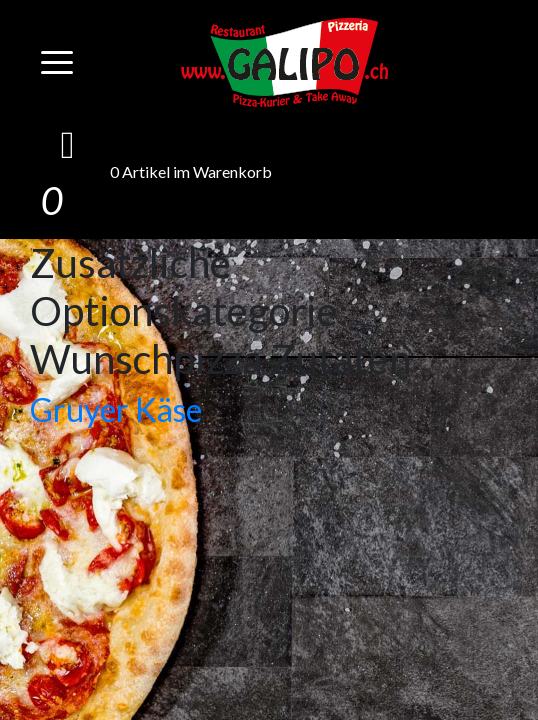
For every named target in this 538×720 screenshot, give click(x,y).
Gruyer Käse (116, 409)
